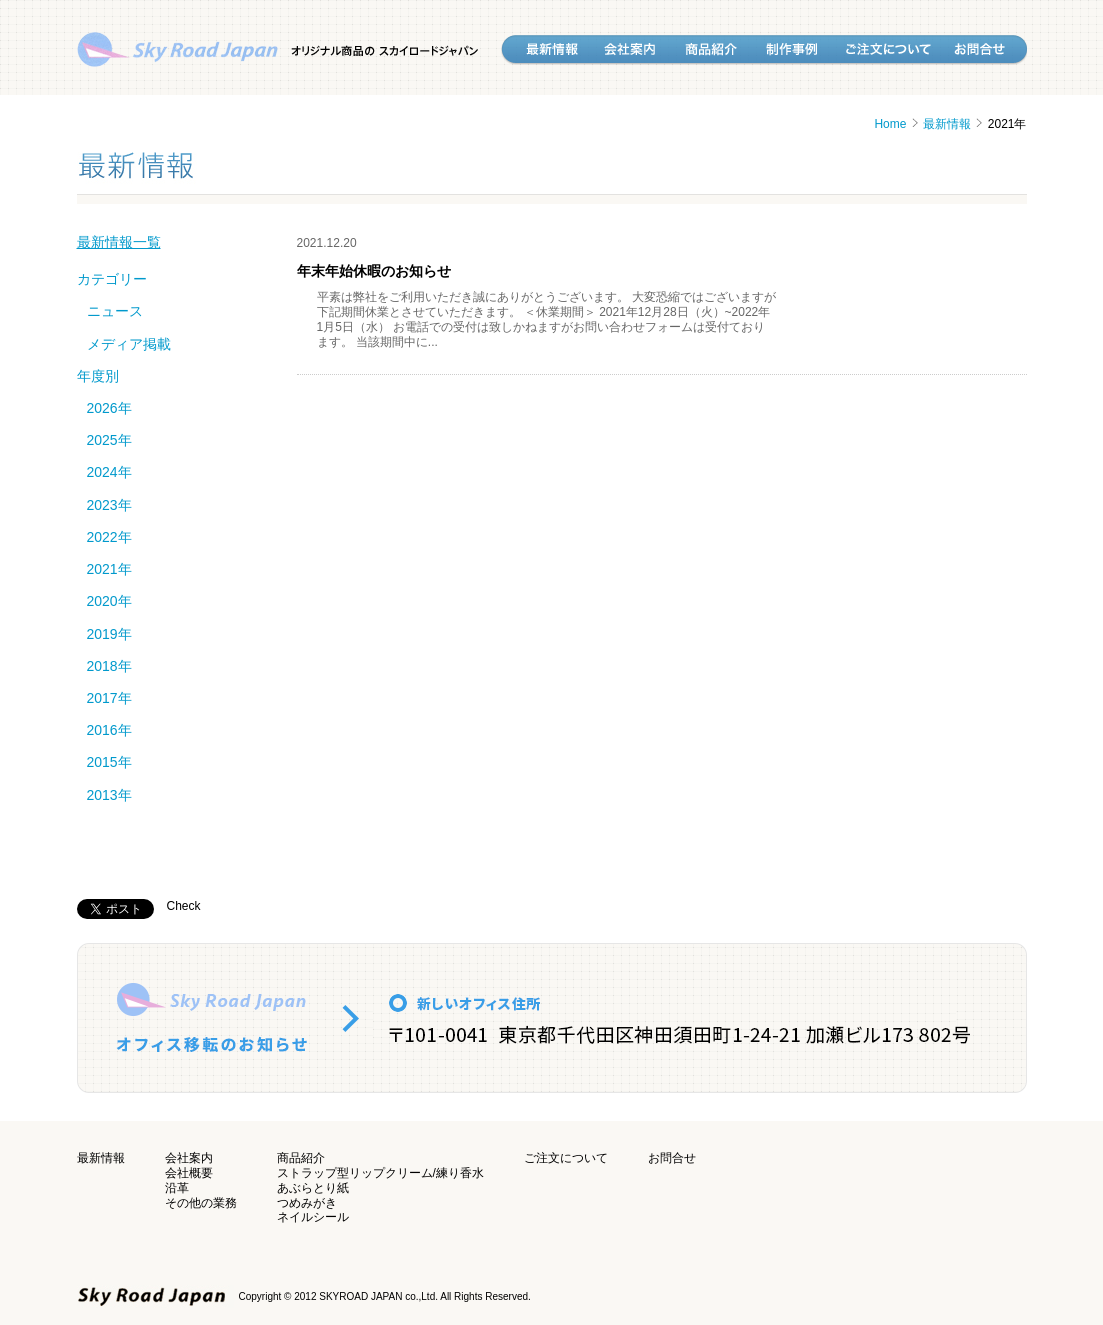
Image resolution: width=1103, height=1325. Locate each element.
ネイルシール (313, 1217)
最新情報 (947, 124)
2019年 (109, 634)
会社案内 (189, 1158)
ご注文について (566, 1158)
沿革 (177, 1188)
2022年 (109, 537)
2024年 (109, 472)
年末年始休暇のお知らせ (374, 271)
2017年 (109, 698)
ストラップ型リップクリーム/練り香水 (380, 1173)
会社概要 (189, 1173)
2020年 (109, 601)
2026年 (109, 408)
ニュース (115, 311)
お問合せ (672, 1158)
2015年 (109, 762)
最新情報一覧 (119, 242)
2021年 (109, 569)
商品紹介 (301, 1158)
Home (890, 124)
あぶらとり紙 (313, 1188)
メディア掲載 (129, 344)
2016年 (109, 730)
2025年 (109, 440)
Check (184, 906)
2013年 (109, 795)
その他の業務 (201, 1203)
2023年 (109, 505)
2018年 (109, 666)
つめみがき (307, 1203)
